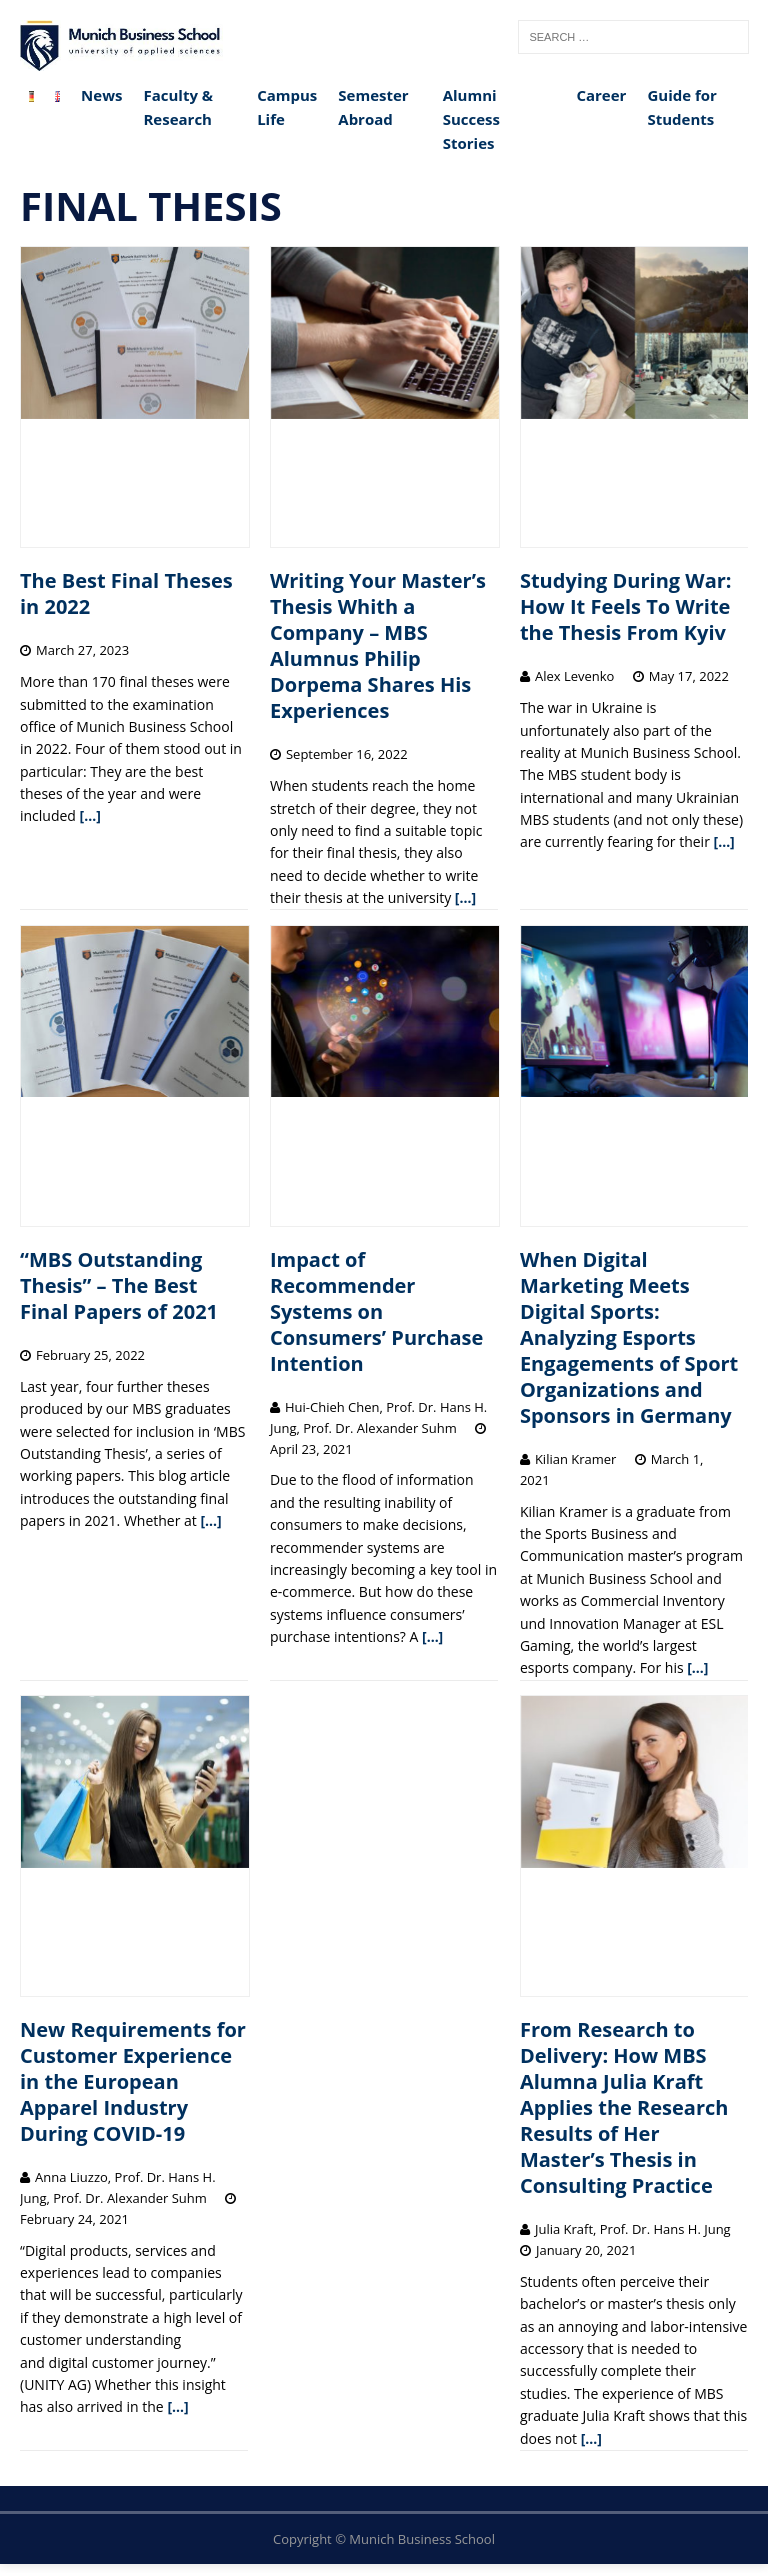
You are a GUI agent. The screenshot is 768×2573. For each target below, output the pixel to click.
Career (601, 95)
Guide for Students (681, 107)
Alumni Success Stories (471, 119)
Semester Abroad (373, 107)
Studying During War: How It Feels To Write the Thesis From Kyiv (626, 606)
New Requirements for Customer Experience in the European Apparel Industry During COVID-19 (133, 2081)
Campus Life (287, 107)
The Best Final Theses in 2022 (126, 593)
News (101, 95)
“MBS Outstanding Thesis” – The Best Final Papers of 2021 (119, 1285)
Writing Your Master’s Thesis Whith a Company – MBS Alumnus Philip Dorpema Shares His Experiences (378, 645)
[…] (90, 815)
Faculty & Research (178, 107)
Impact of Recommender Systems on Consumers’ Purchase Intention (376, 1311)
